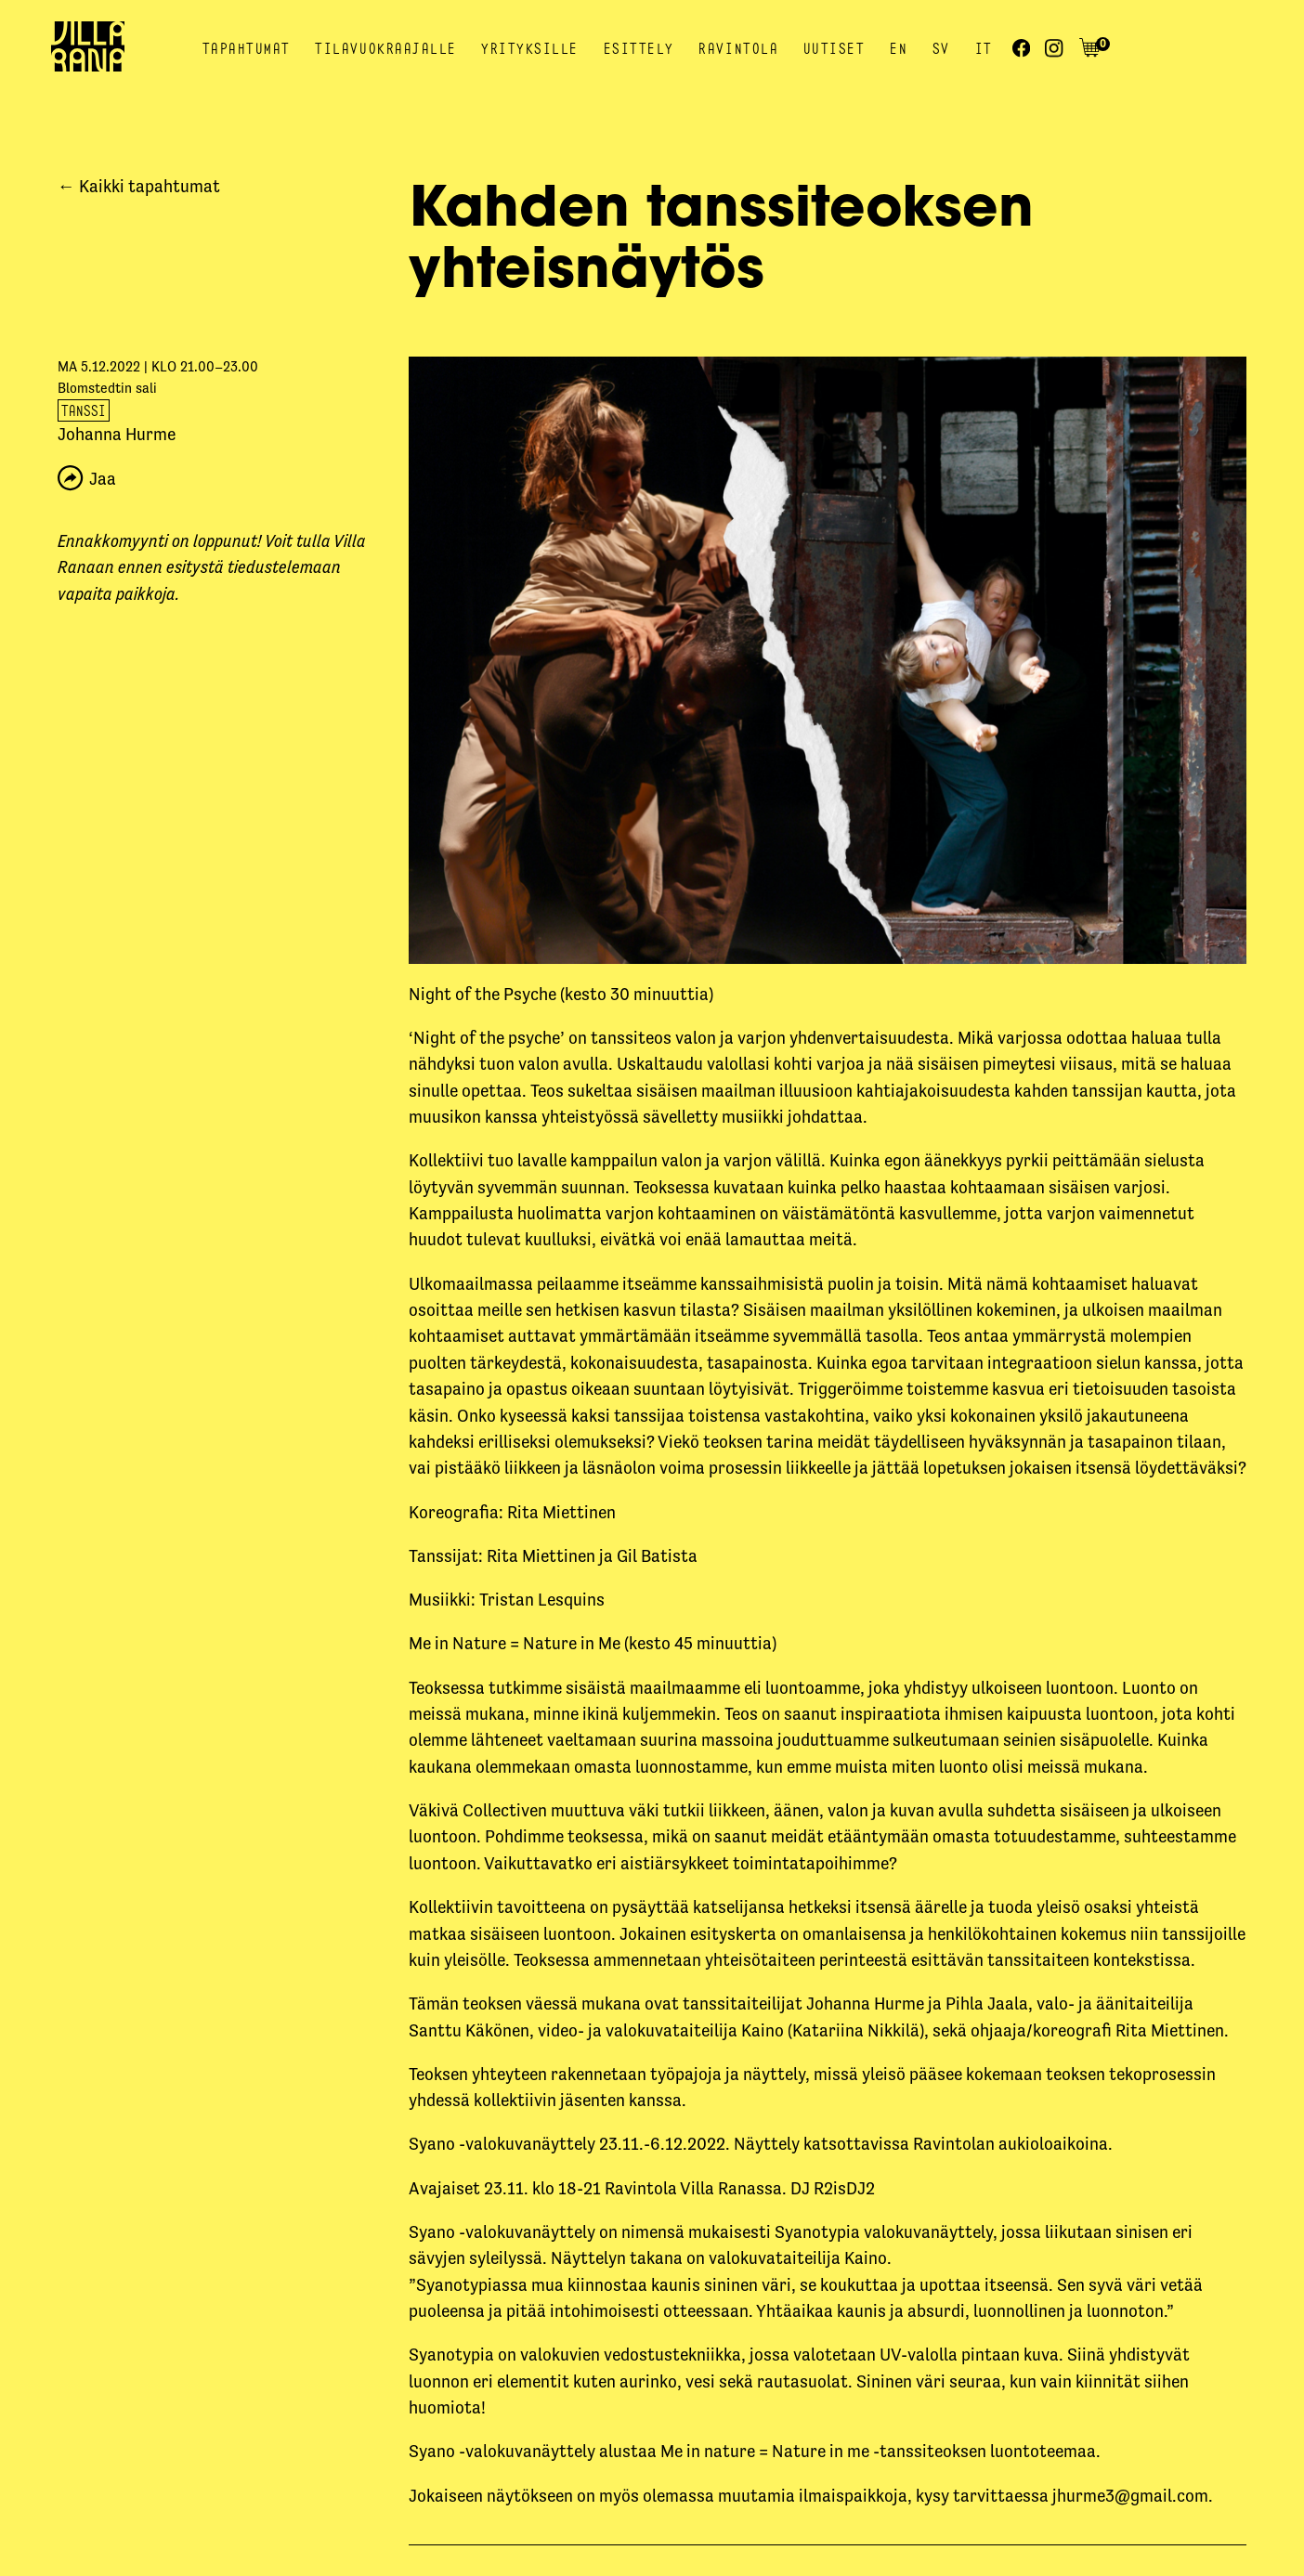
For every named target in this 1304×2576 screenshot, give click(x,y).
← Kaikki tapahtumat (139, 186)
